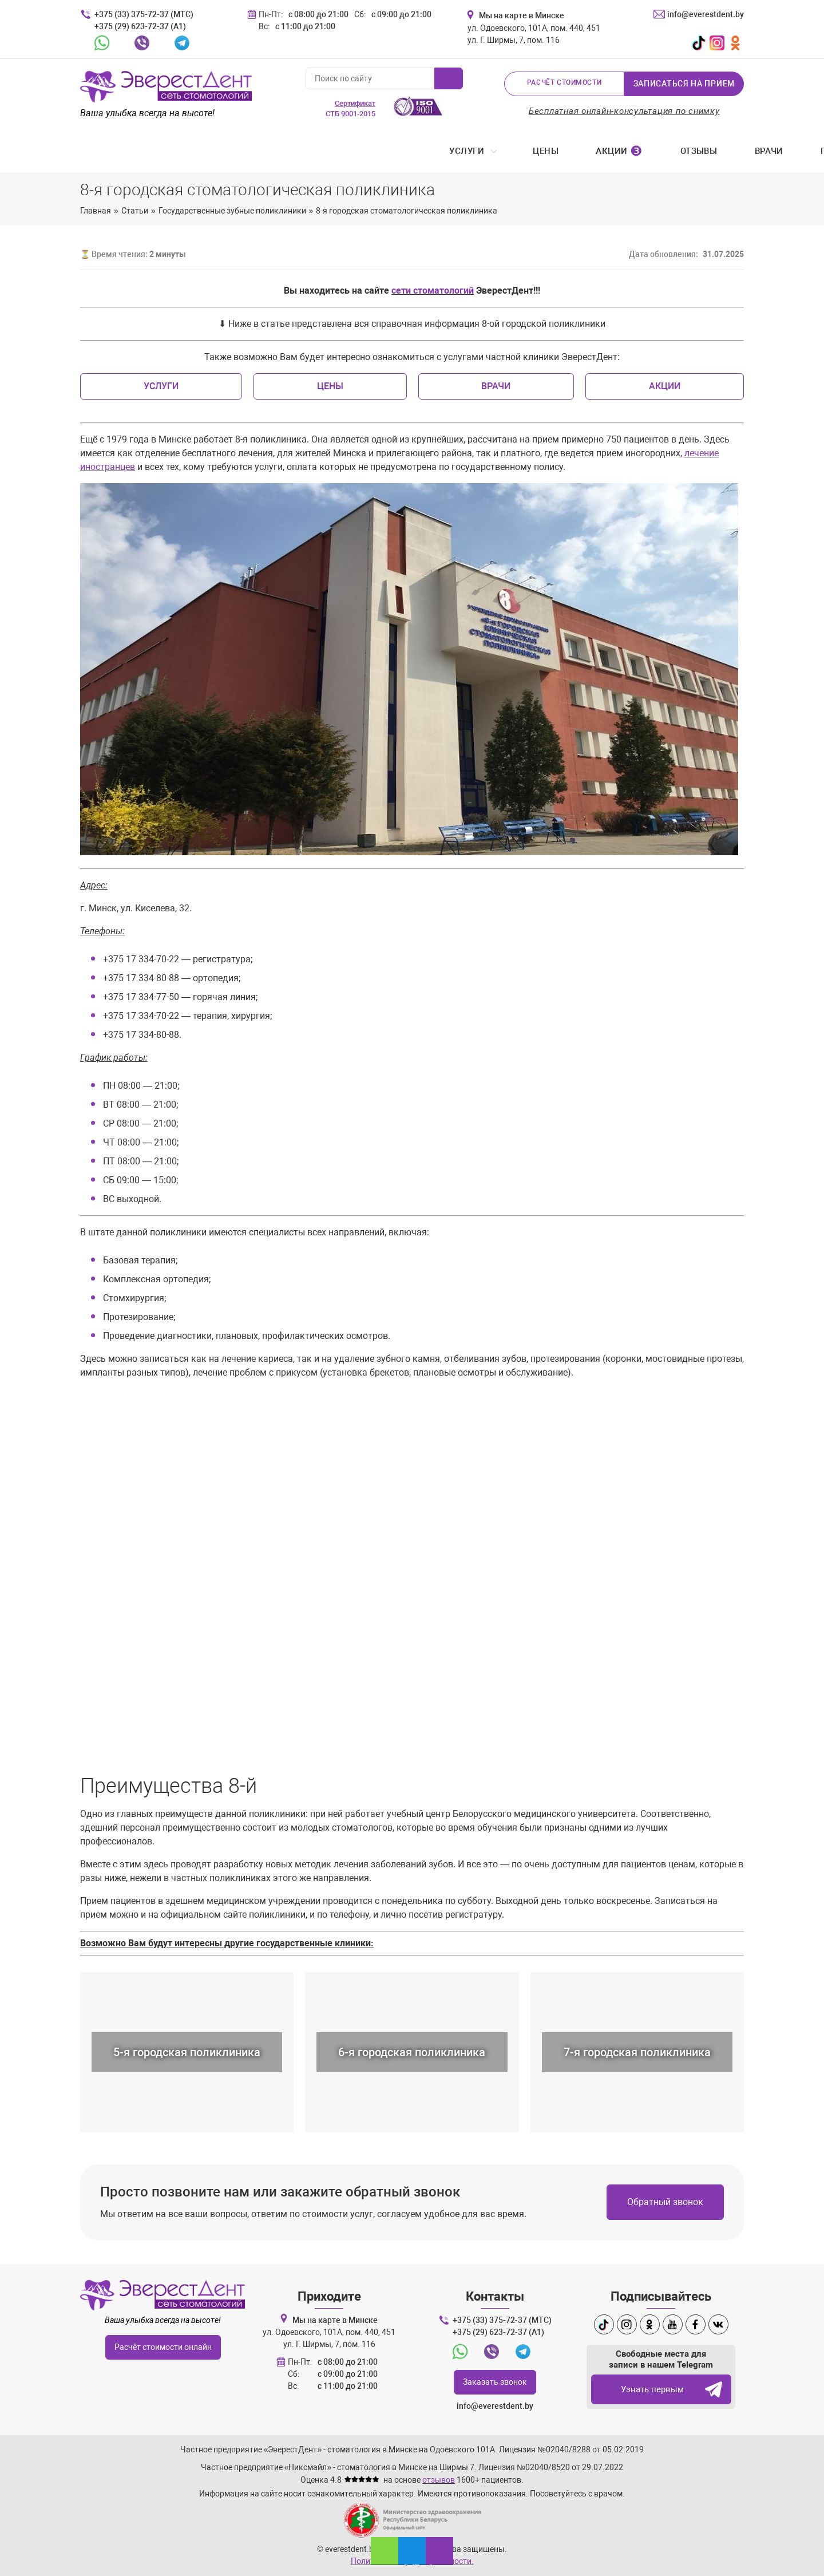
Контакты (711, 152)
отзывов (438, 2479)
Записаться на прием (684, 83)
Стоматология (602, 152)
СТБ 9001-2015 (350, 108)
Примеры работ (492, 152)
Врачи (402, 152)
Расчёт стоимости (564, 83)
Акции (252, 152)
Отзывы (332, 152)
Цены (179, 152)
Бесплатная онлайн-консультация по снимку (624, 111)
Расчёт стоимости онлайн (163, 2347)
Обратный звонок (665, 2203)
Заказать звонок (495, 2382)
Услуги (100, 152)
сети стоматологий (432, 291)
